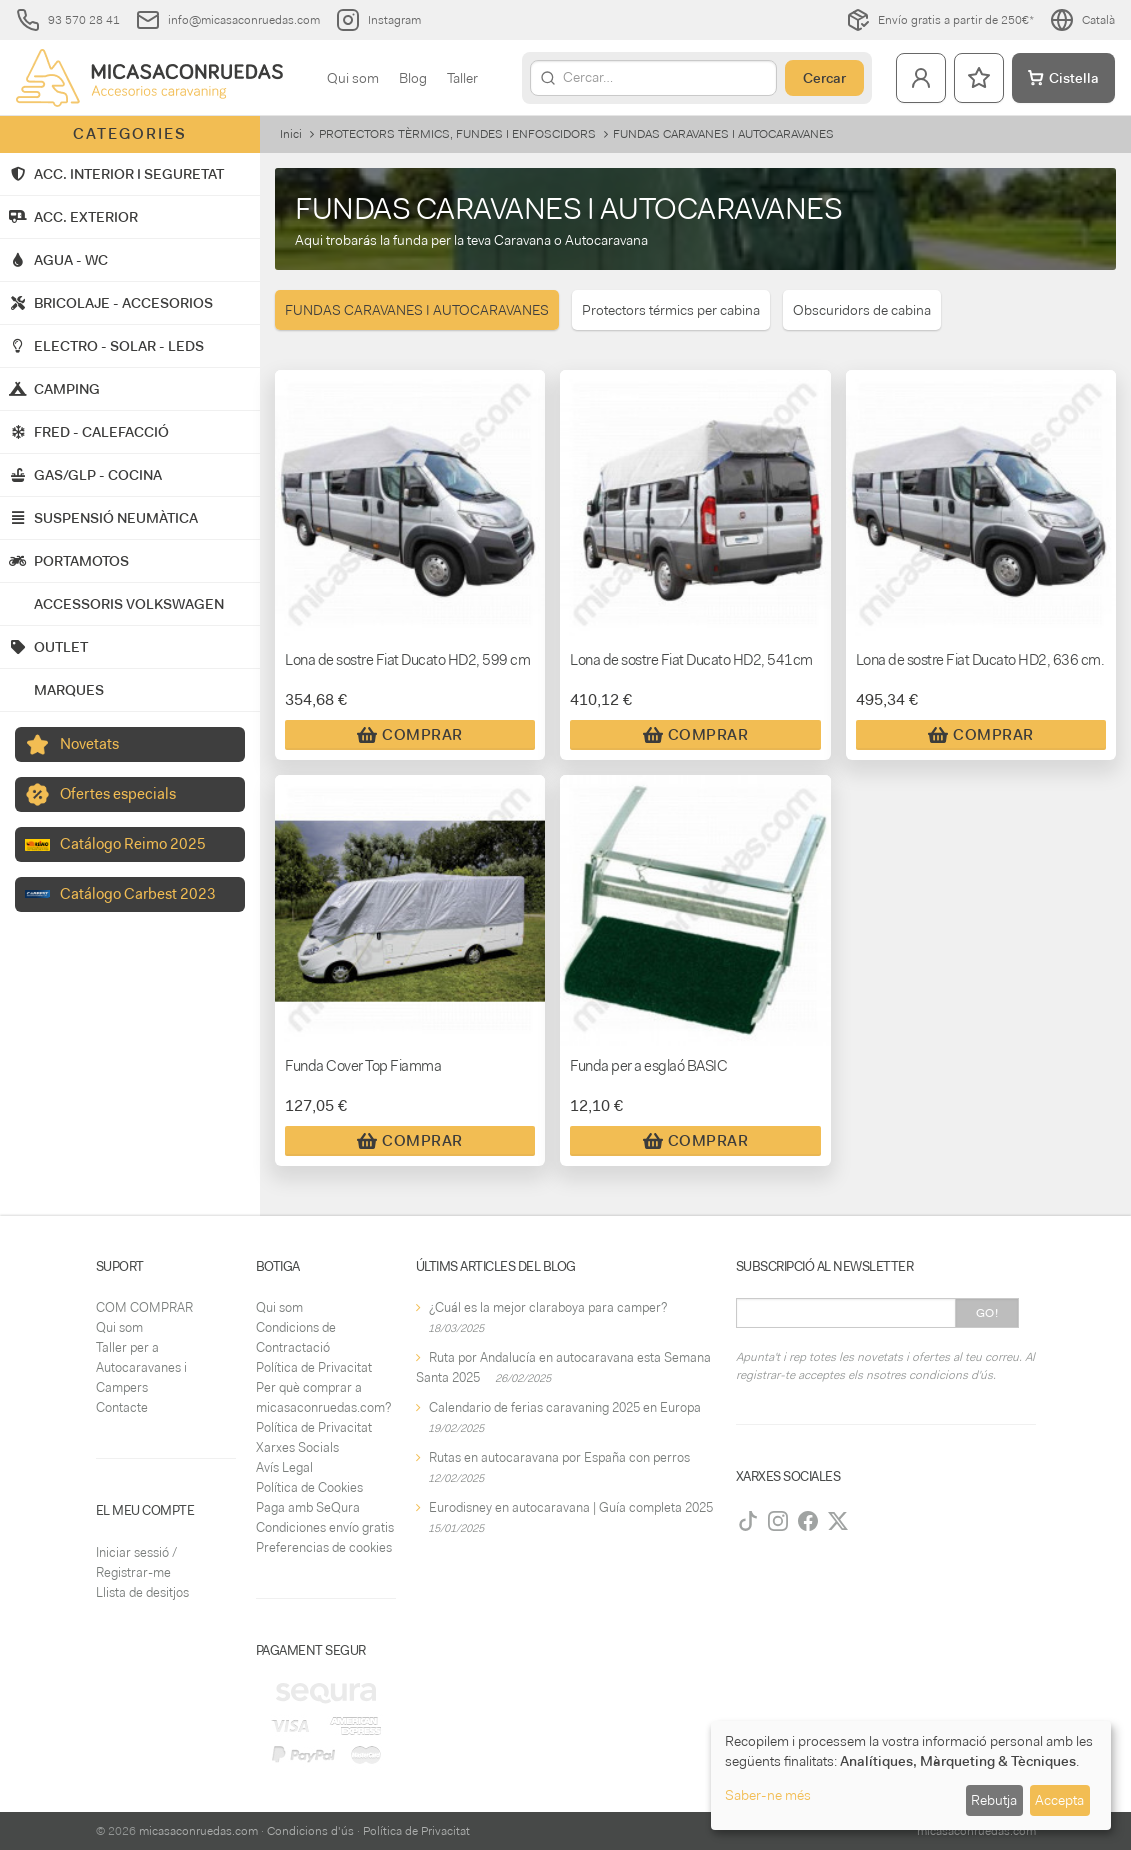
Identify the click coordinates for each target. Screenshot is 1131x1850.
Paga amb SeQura (308, 1507)
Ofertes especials (118, 794)
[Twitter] (838, 1521)
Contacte (122, 1407)
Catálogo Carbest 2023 (138, 894)
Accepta (1059, 1800)
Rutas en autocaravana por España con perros (559, 1457)
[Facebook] (808, 1521)
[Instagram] (778, 1521)
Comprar (410, 735)
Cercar (824, 78)
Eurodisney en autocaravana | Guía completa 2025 (571, 1507)
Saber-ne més (768, 1795)
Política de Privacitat (314, 1367)
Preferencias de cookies (324, 1547)
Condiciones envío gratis (325, 1527)
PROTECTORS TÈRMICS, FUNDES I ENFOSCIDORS (457, 134)
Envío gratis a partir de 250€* (940, 20)
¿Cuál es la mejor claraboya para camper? (548, 1307)
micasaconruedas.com (198, 1831)
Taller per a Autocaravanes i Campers (141, 1367)
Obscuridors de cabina (862, 310)
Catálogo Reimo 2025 (133, 844)
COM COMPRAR (144, 1307)
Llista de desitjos (142, 1592)
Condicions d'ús (310, 1831)
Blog (413, 78)
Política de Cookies (309, 1487)
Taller (462, 78)
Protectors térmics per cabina (671, 310)
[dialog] (911, 1775)
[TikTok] (748, 1521)
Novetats (89, 744)
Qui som (353, 78)
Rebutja (994, 1800)
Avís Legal (284, 1467)
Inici (291, 134)
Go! (987, 1313)
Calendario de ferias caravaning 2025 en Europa (565, 1407)
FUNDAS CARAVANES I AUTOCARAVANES (417, 310)
